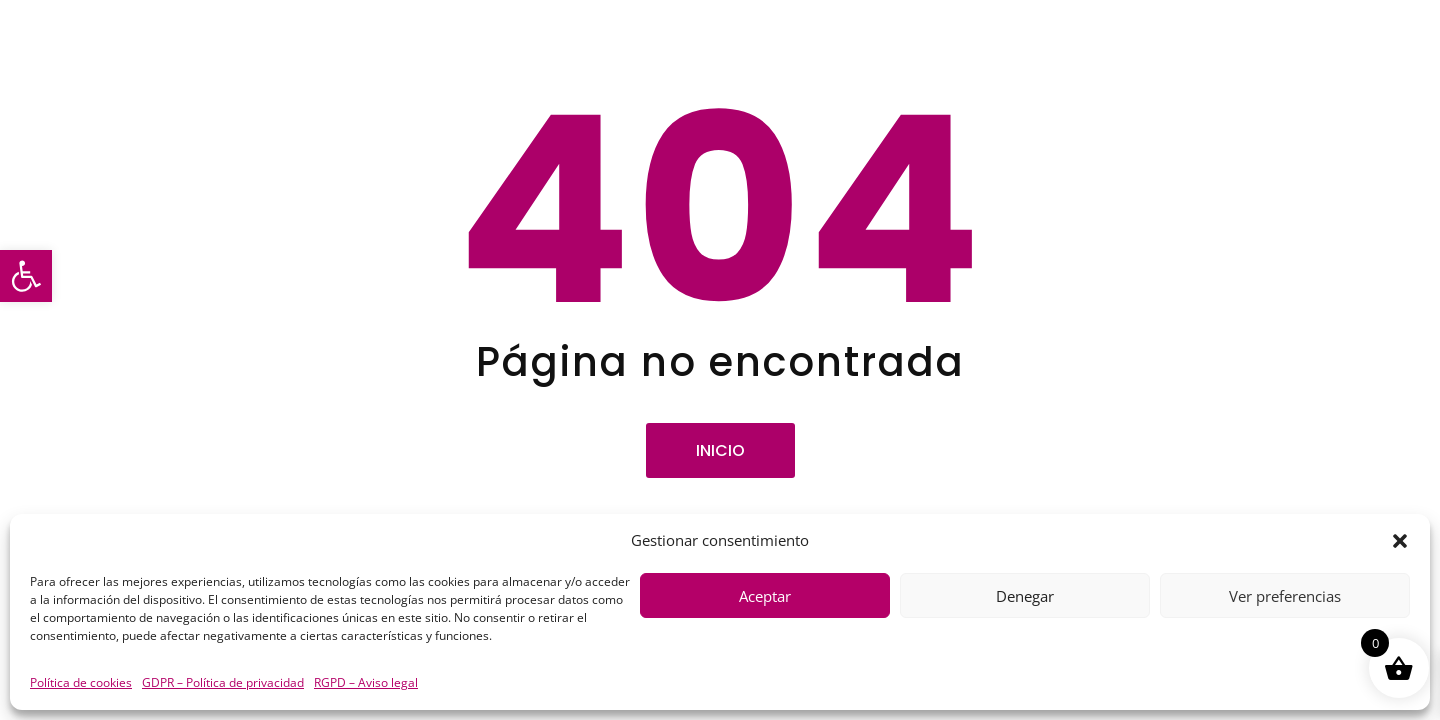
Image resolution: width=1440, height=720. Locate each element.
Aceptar (765, 596)
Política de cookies (81, 682)
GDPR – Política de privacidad (223, 682)
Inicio (720, 450)
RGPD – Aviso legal (366, 682)
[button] (26, 276)
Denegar (1025, 596)
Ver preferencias (1285, 596)
